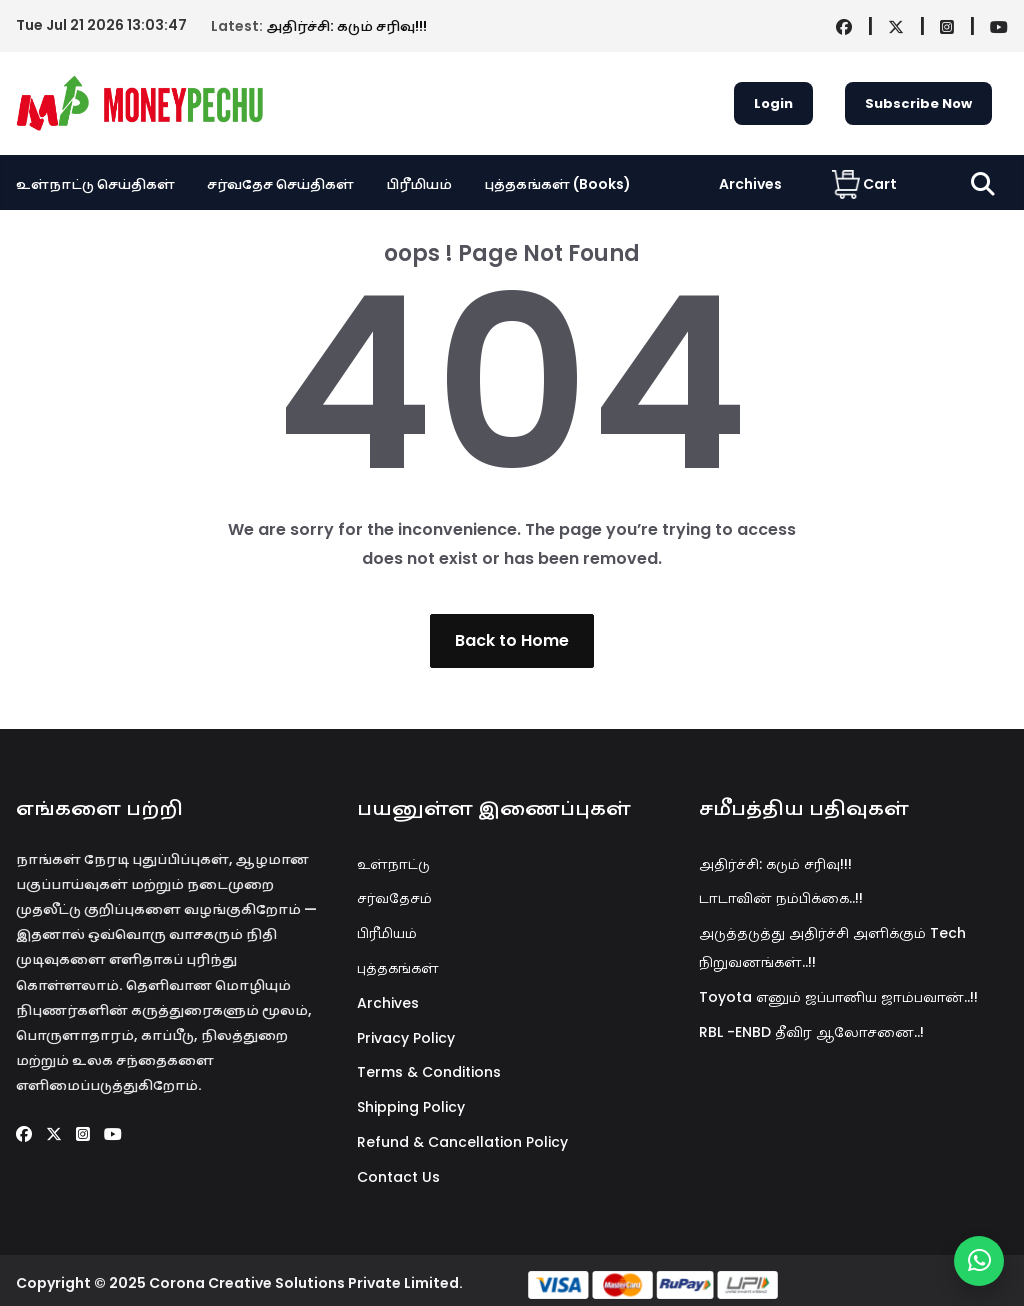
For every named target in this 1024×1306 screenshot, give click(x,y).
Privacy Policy (406, 1038)
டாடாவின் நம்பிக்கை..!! (781, 898)
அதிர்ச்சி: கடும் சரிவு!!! (179, 26)
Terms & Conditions (429, 1072)
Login (773, 103)
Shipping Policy (411, 1107)
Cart (864, 184)
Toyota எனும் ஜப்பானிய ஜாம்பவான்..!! (838, 997)
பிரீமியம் (419, 184)
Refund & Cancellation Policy (462, 1142)
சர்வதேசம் (394, 898)
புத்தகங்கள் (398, 968)
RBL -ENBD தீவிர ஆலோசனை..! (811, 1032)
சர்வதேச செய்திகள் (280, 184)
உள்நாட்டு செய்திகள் (95, 184)
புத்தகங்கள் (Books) (557, 184)
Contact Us (398, 1177)
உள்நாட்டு (393, 864)
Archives (750, 184)
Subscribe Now (918, 103)
